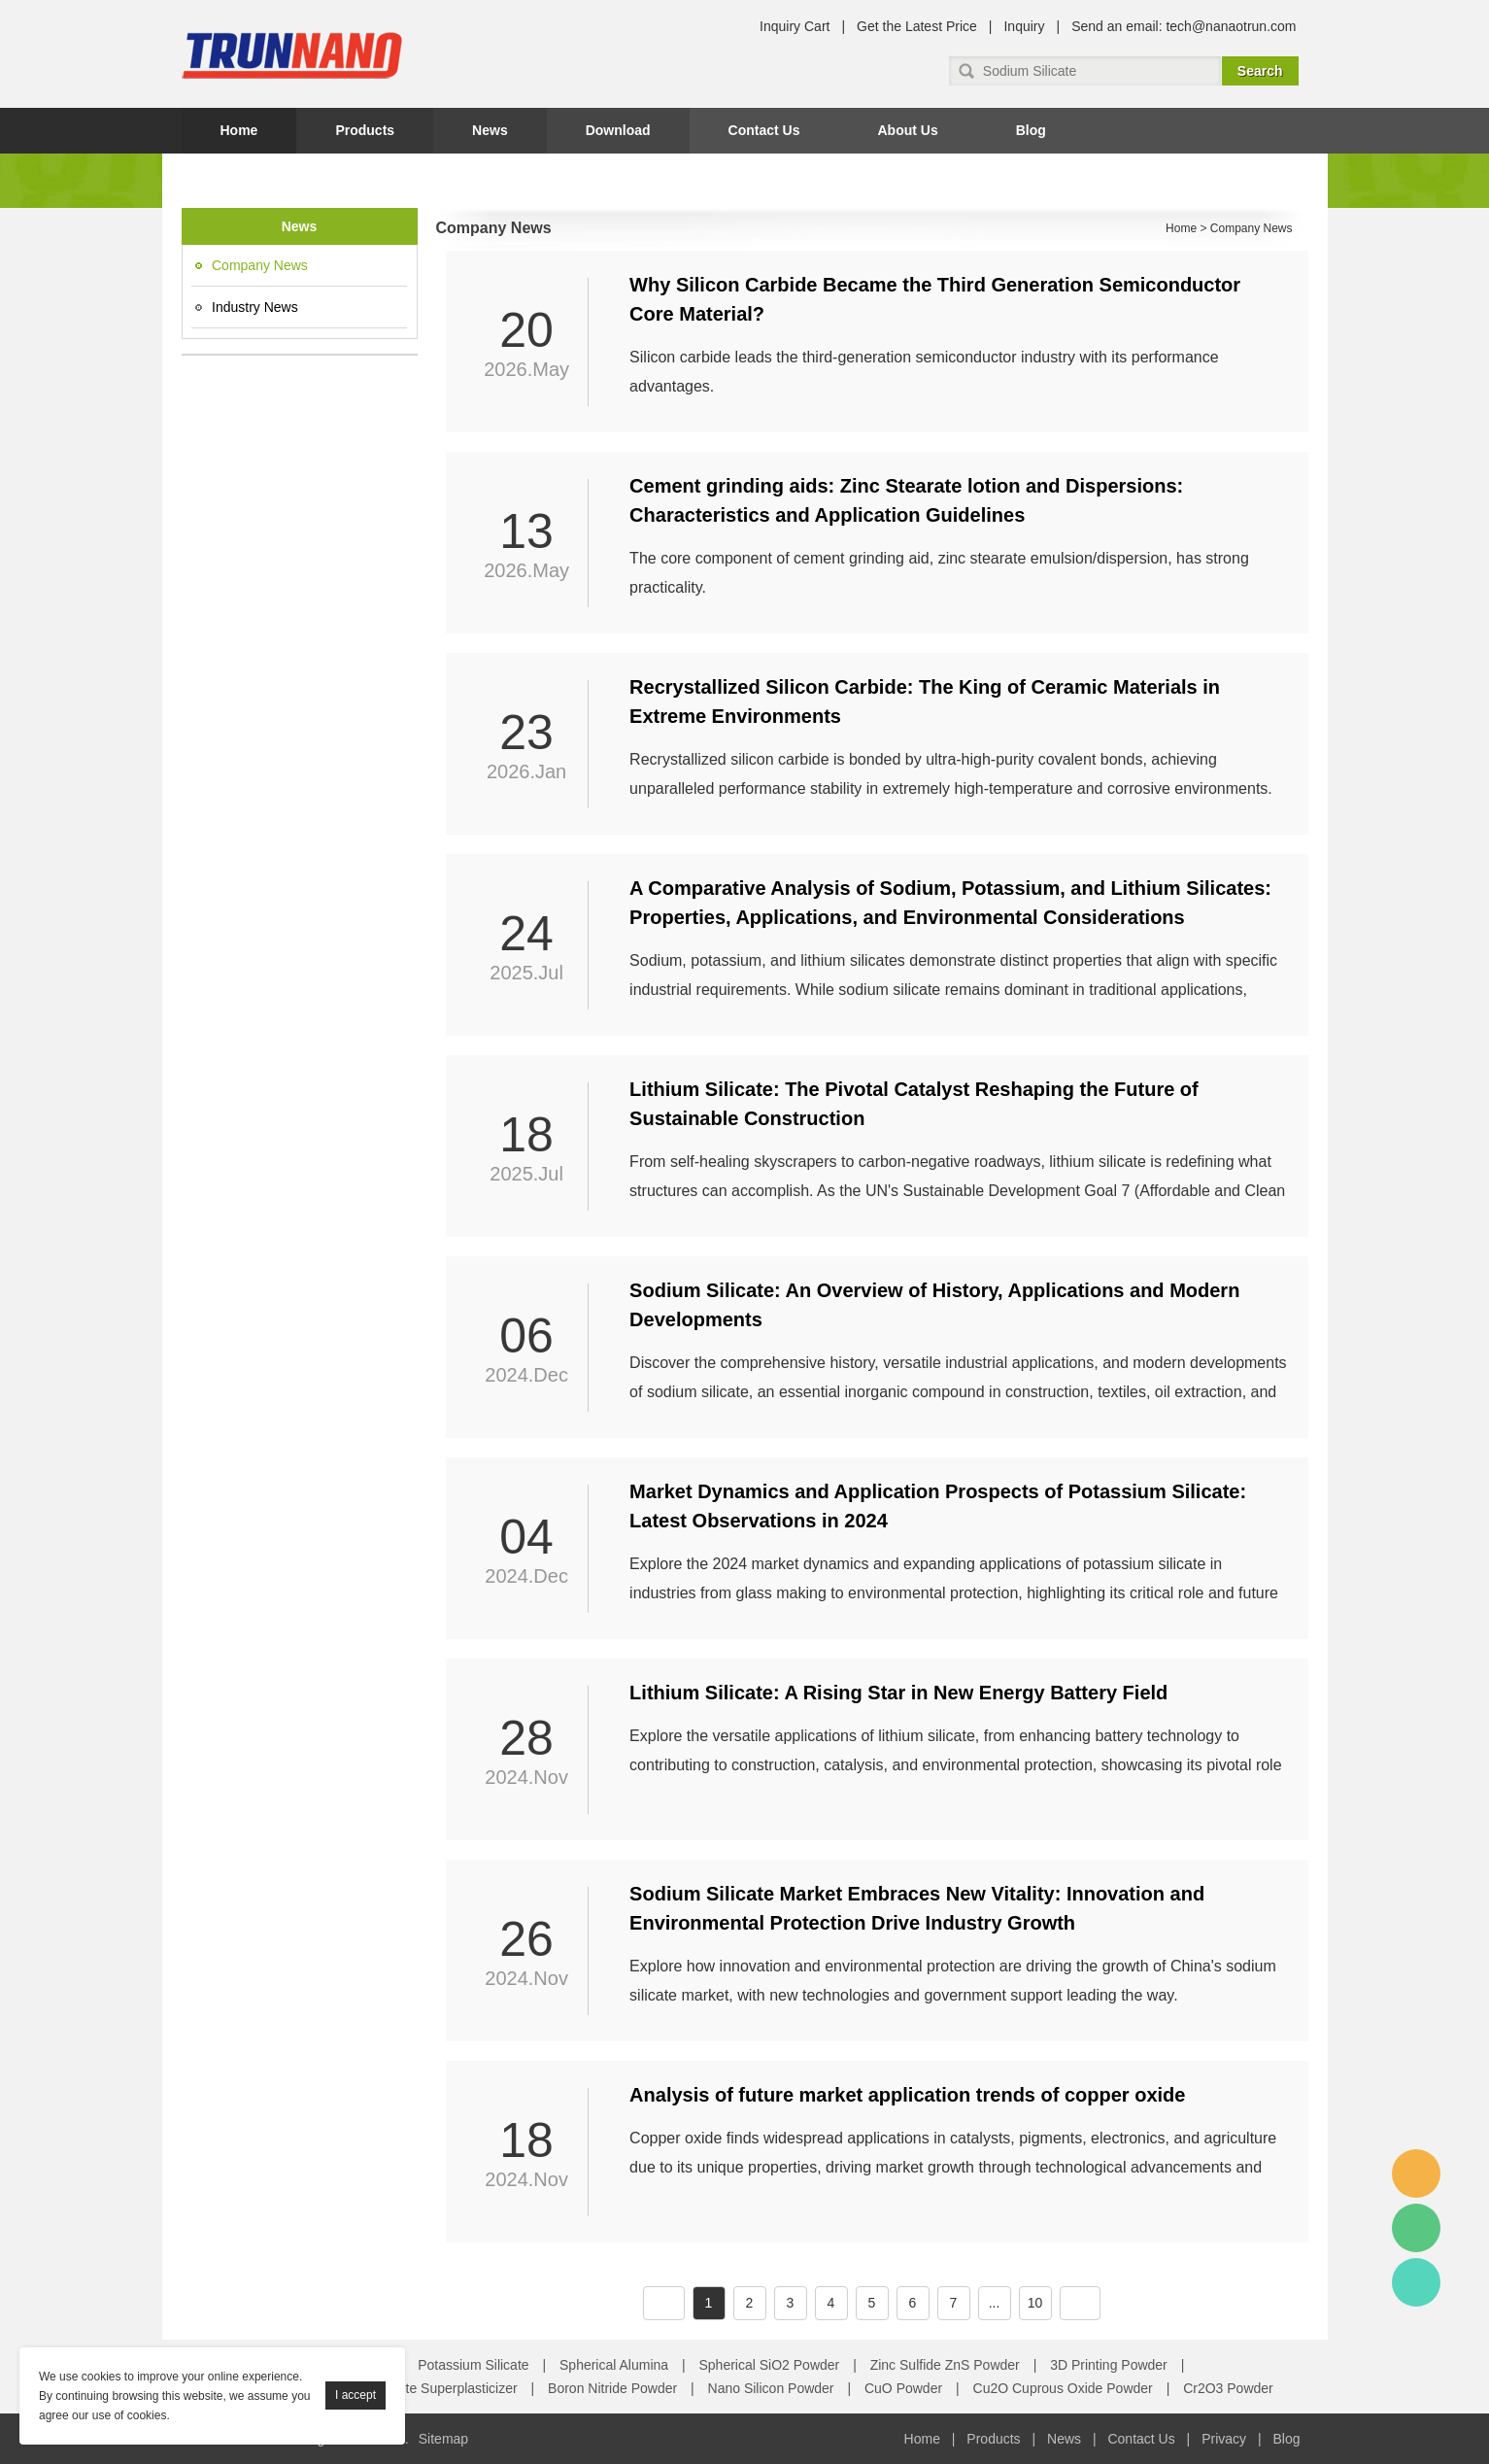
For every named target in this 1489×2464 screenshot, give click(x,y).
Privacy (1223, 2439)
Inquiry (1023, 26)
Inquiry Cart (794, 26)
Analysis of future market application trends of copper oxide (907, 2094)
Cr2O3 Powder (1228, 2388)
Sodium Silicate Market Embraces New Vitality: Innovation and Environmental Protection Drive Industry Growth (916, 1908)
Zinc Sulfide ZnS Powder (945, 2365)
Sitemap (443, 2439)
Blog (1031, 130)
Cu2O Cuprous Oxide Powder (1063, 2388)
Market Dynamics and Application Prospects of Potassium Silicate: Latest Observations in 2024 (937, 1506)
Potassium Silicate (473, 2365)
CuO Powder (903, 2388)
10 (1035, 2302)
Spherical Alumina (613, 2365)
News (490, 130)
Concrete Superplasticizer (439, 2388)
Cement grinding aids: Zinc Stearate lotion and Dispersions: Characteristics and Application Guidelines (906, 500)
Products (364, 130)
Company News (260, 265)
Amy (1416, 2173)
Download (618, 130)
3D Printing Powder (1109, 2365)
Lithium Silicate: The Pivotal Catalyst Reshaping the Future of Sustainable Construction (914, 1103)
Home (239, 130)
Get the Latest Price (917, 26)
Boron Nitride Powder (612, 2388)
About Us (907, 130)
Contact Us (764, 130)
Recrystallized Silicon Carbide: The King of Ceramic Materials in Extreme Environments (924, 701)
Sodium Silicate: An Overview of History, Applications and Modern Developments (934, 1305)
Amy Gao (1416, 2282)
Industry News (255, 307)
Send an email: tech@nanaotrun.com (1183, 26)
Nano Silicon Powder (771, 2388)
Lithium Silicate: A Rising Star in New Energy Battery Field (898, 1692)
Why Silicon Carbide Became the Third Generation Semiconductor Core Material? (934, 299)
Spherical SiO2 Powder (769, 2365)
